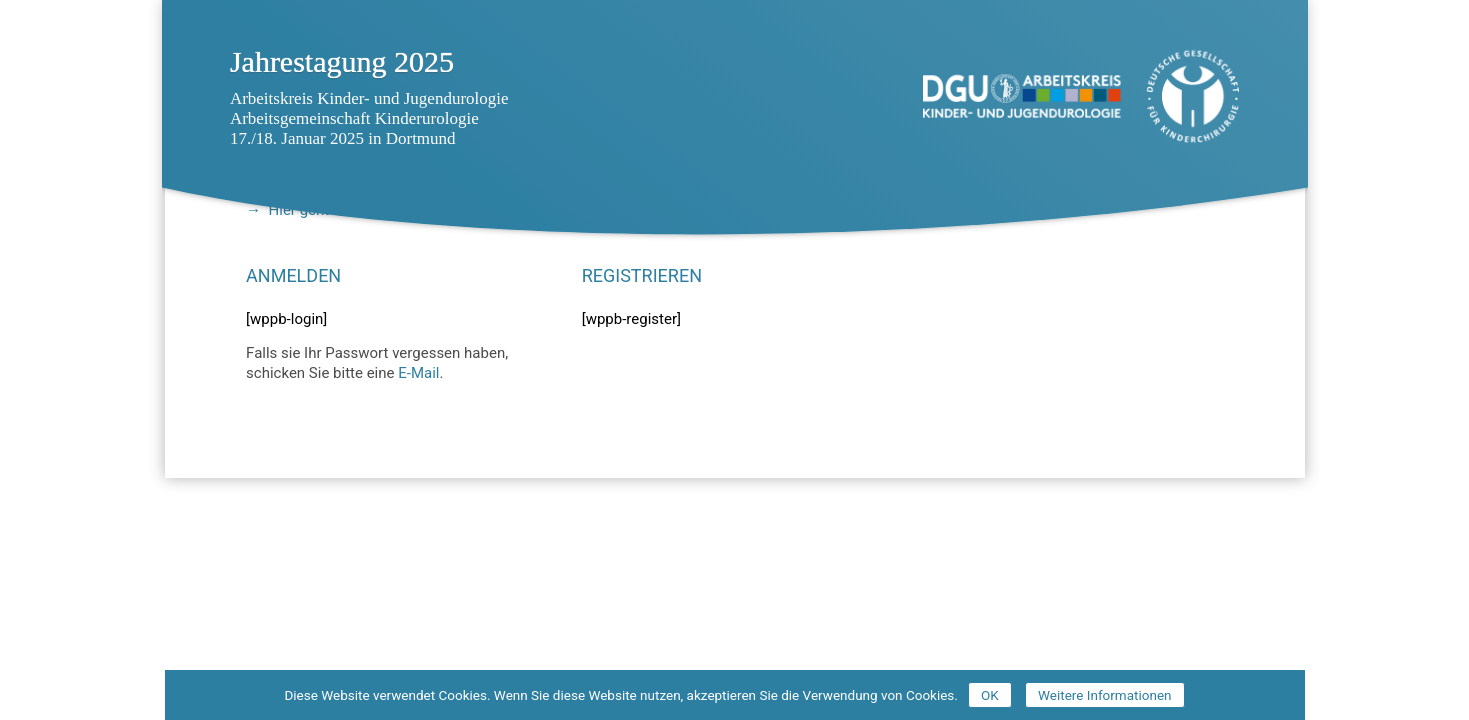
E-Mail (418, 373)
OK (990, 695)
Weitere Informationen (1105, 695)
